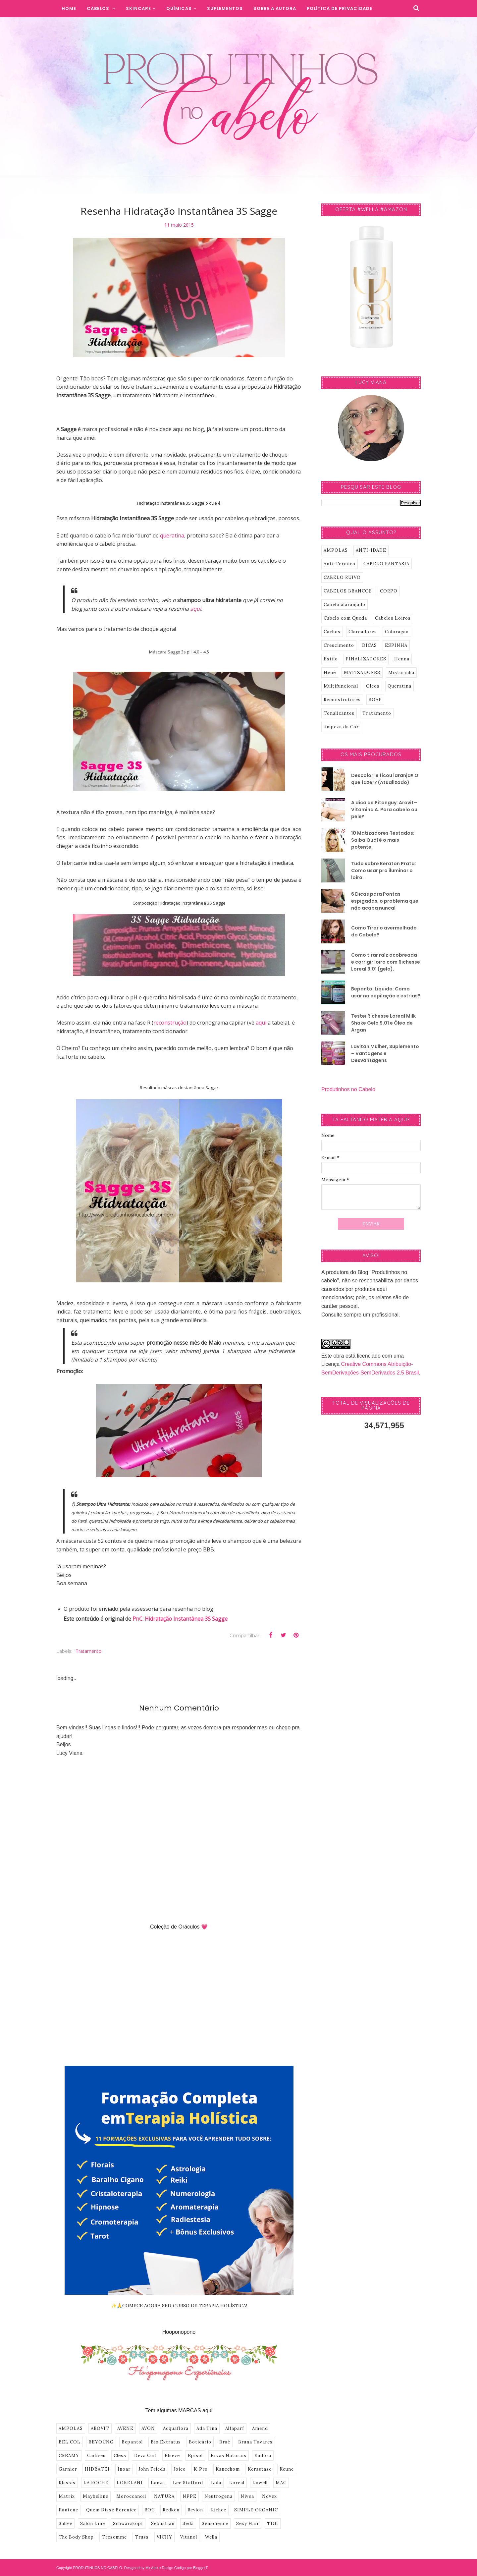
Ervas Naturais (228, 2455)
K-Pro (201, 2469)
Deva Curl (145, 2455)
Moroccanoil (131, 2496)
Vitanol (188, 2537)
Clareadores (362, 632)
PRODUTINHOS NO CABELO (97, 2568)
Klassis (67, 2483)
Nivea (247, 2496)
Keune (287, 2469)
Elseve (172, 2455)
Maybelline (95, 2496)
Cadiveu (96, 2455)
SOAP (375, 699)
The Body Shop (76, 2537)
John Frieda (152, 2469)
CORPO (389, 591)
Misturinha (401, 672)
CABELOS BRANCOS (348, 591)
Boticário (200, 2442)
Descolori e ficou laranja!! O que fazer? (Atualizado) (384, 779)
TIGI (272, 2523)
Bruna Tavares (255, 2442)
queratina (172, 535)
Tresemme (114, 2537)
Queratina (399, 686)
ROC (149, 2510)
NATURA (164, 2496)
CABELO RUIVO (342, 577)
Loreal (236, 2483)
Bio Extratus (166, 2442)
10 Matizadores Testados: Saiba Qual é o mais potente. (382, 840)
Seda (188, 2523)
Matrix (67, 2496)
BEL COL (69, 2442)
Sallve (65, 2523)
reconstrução (169, 1022)
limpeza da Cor (341, 727)
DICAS (369, 645)
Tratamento (88, 1651)
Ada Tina (206, 2428)
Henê (330, 672)
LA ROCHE (96, 2483)
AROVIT (100, 2428)
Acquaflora (175, 2428)
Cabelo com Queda (345, 618)
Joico (180, 2469)
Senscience (215, 2523)
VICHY (164, 2537)
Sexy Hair (247, 2523)
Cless (120, 2455)
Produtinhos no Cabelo (348, 1089)
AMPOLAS (71, 2428)
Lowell (260, 2483)
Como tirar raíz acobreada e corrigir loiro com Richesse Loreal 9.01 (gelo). (385, 962)
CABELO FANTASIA (386, 564)
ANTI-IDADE (371, 550)
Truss (142, 2537)
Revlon (195, 2510)
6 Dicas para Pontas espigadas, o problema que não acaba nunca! (384, 901)
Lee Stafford (188, 2483)
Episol (195, 2455)
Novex (269, 2496)
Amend (260, 2428)
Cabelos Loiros (393, 618)
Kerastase (260, 2469)
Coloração (397, 632)
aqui (195, 608)
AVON (148, 2428)
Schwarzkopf (128, 2523)
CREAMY (69, 2455)
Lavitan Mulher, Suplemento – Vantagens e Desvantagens (385, 1053)
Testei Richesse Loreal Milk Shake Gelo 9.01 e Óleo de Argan (383, 1023)
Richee (218, 2510)
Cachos (332, 632)
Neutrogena (218, 2496)
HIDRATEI (97, 2469)
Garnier (68, 2469)
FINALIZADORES (366, 659)
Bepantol (132, 2442)
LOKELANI (130, 2483)
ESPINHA (396, 645)
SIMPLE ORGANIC (256, 2510)
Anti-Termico (339, 564)
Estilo (331, 659)
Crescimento (339, 645)
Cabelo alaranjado (344, 604)
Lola (216, 2483)
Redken (171, 2510)
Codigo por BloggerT (191, 2568)
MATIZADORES (362, 672)
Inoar (124, 2469)
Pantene (68, 2510)
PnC (137, 1618)
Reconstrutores (342, 699)
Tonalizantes (339, 713)
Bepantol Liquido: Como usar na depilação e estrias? (385, 992)
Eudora (262, 2455)
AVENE (125, 2428)
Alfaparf (234, 2428)
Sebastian (163, 2523)
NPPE (189, 2496)
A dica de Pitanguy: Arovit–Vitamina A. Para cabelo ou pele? (384, 809)
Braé (224, 2442)
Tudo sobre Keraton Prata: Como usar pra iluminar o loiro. (383, 870)
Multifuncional (341, 686)
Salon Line (92, 2523)
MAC (281, 2483)
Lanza (158, 2483)
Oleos (373, 686)
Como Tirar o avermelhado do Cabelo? (384, 931)
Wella (211, 2537)
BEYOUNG (101, 2442)
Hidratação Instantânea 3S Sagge (186, 1618)
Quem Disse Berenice (111, 2510)
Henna (401, 659)
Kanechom (228, 2469)
